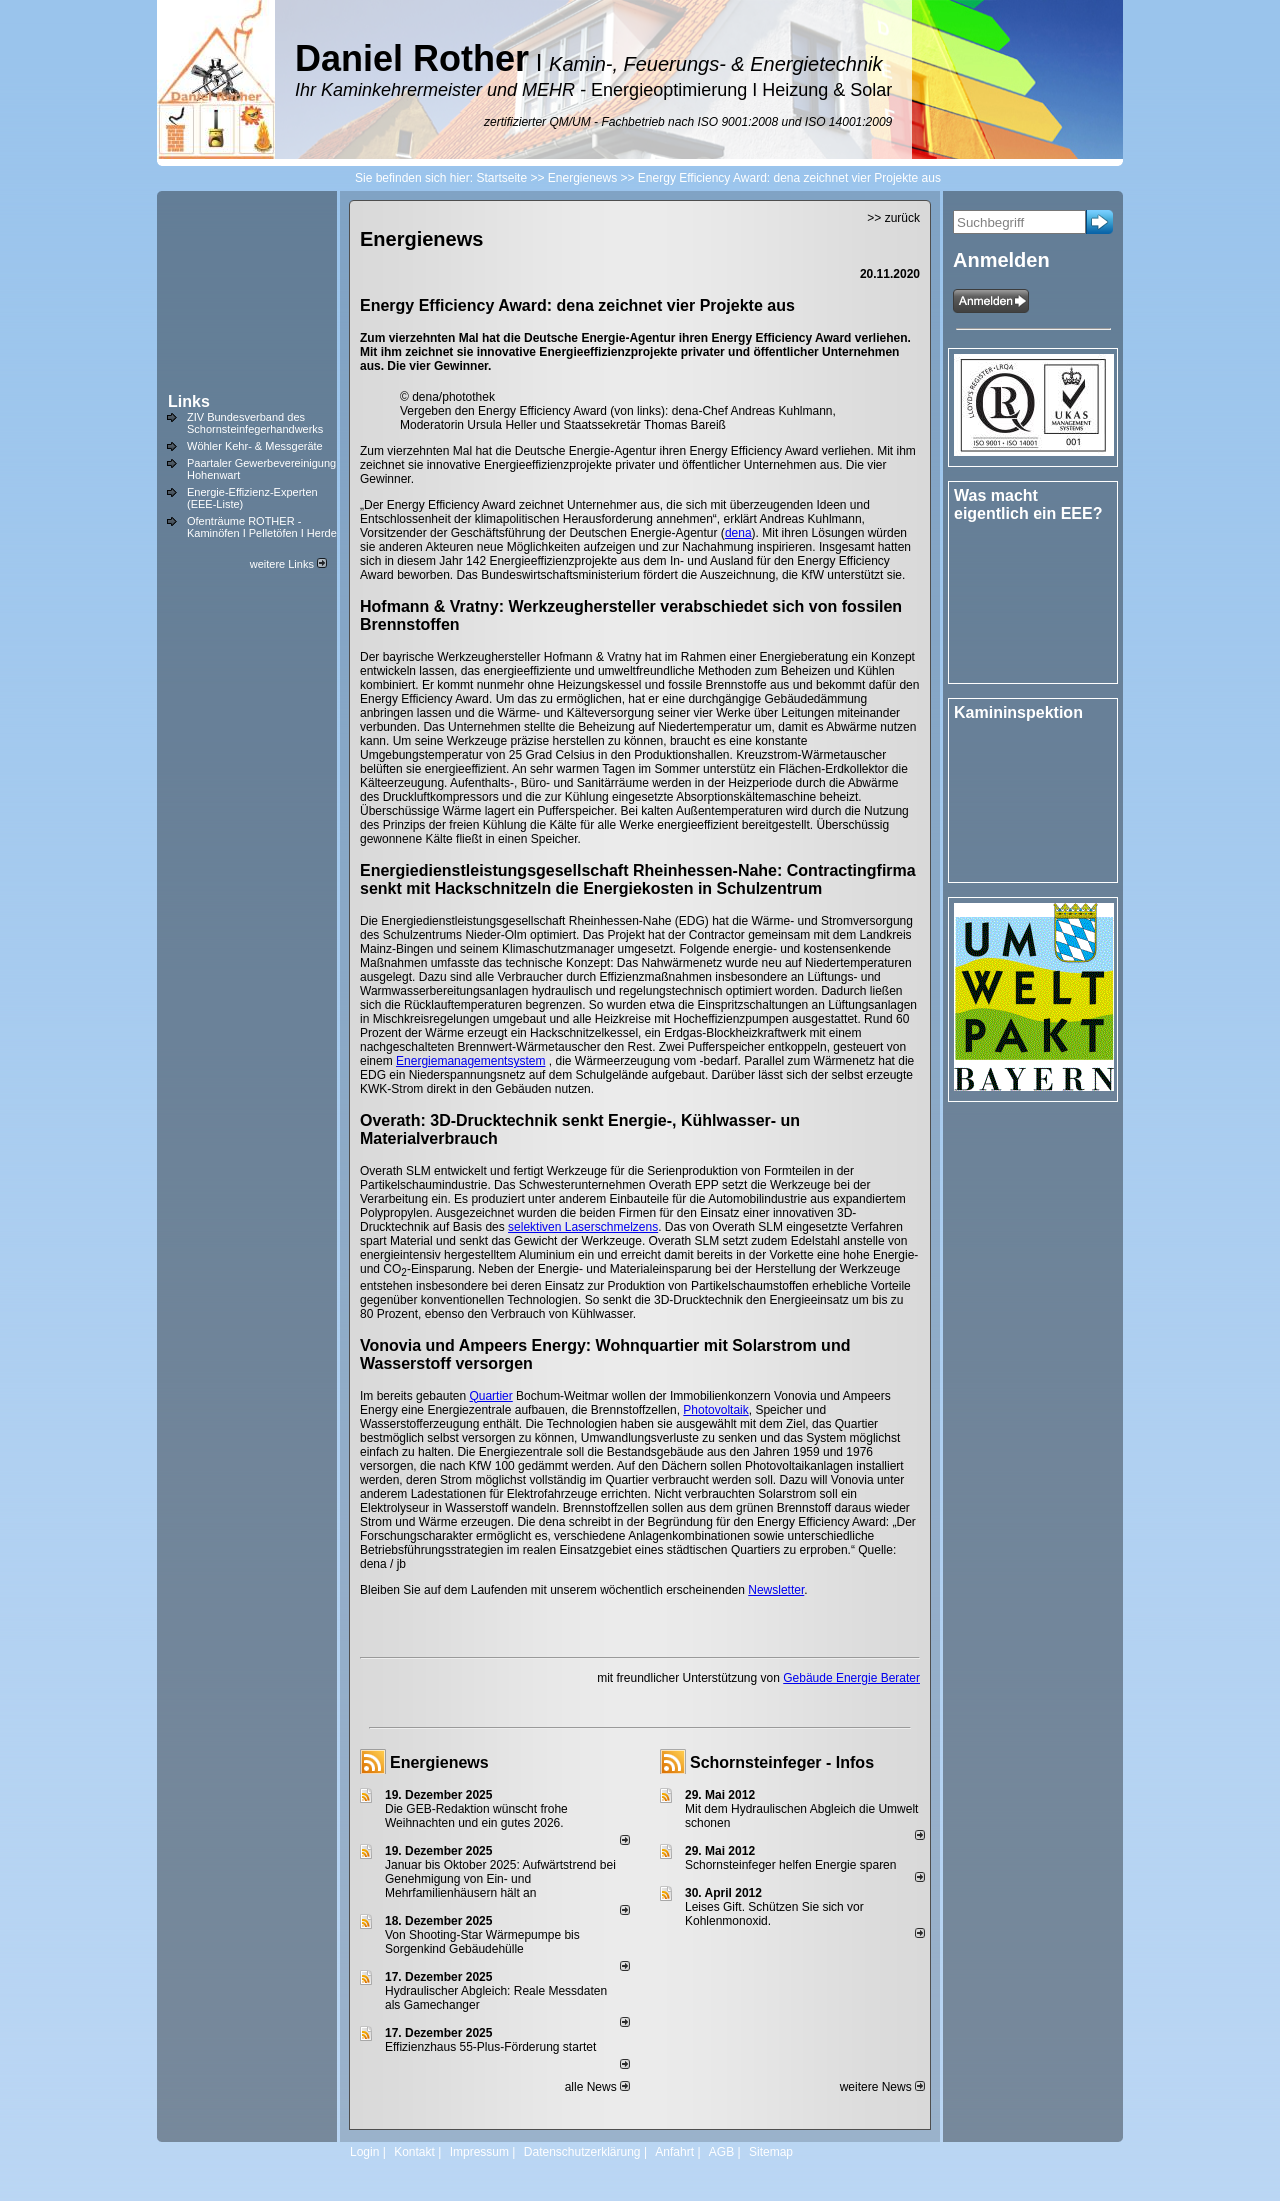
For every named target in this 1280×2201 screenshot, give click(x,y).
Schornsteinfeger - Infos (782, 1762)
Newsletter (776, 1590)
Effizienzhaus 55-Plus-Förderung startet (490, 2047)
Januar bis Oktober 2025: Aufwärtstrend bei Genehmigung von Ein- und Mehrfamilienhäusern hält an (500, 1879)
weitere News (882, 2087)
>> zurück (893, 218)
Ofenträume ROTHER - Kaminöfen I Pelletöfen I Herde (262, 527)
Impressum (479, 2152)
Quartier (490, 1396)
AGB (721, 2152)
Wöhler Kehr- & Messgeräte (255, 446)
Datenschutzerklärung (582, 2152)
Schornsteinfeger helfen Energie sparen (790, 1865)
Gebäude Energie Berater (851, 1678)
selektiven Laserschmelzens (583, 1227)
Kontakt (414, 2152)
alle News (597, 2087)
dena (738, 533)
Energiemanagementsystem (470, 1061)
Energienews (439, 1762)
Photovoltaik (715, 1410)
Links (189, 401)
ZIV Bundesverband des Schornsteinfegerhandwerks (255, 423)
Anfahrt (674, 2152)
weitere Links (288, 564)
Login (364, 2152)
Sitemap (771, 2152)
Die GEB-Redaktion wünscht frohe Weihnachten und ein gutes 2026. (476, 1816)
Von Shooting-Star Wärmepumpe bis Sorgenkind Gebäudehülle (482, 1942)
